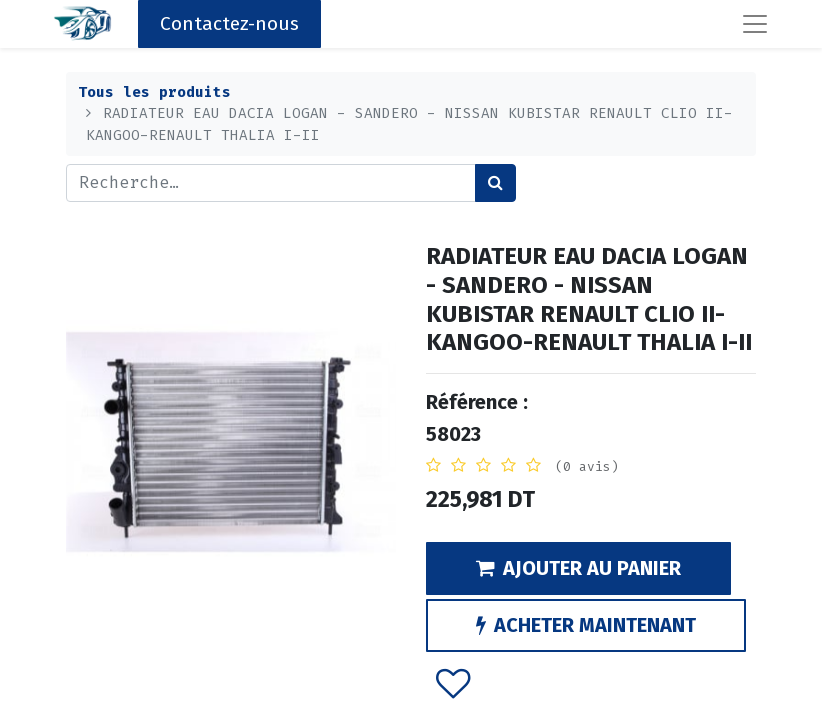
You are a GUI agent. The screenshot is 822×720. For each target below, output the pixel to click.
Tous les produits (154, 92)
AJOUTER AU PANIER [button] (578, 568)
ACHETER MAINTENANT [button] (586, 625)
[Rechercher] (495, 183)
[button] (453, 683)
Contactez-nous (229, 23)
